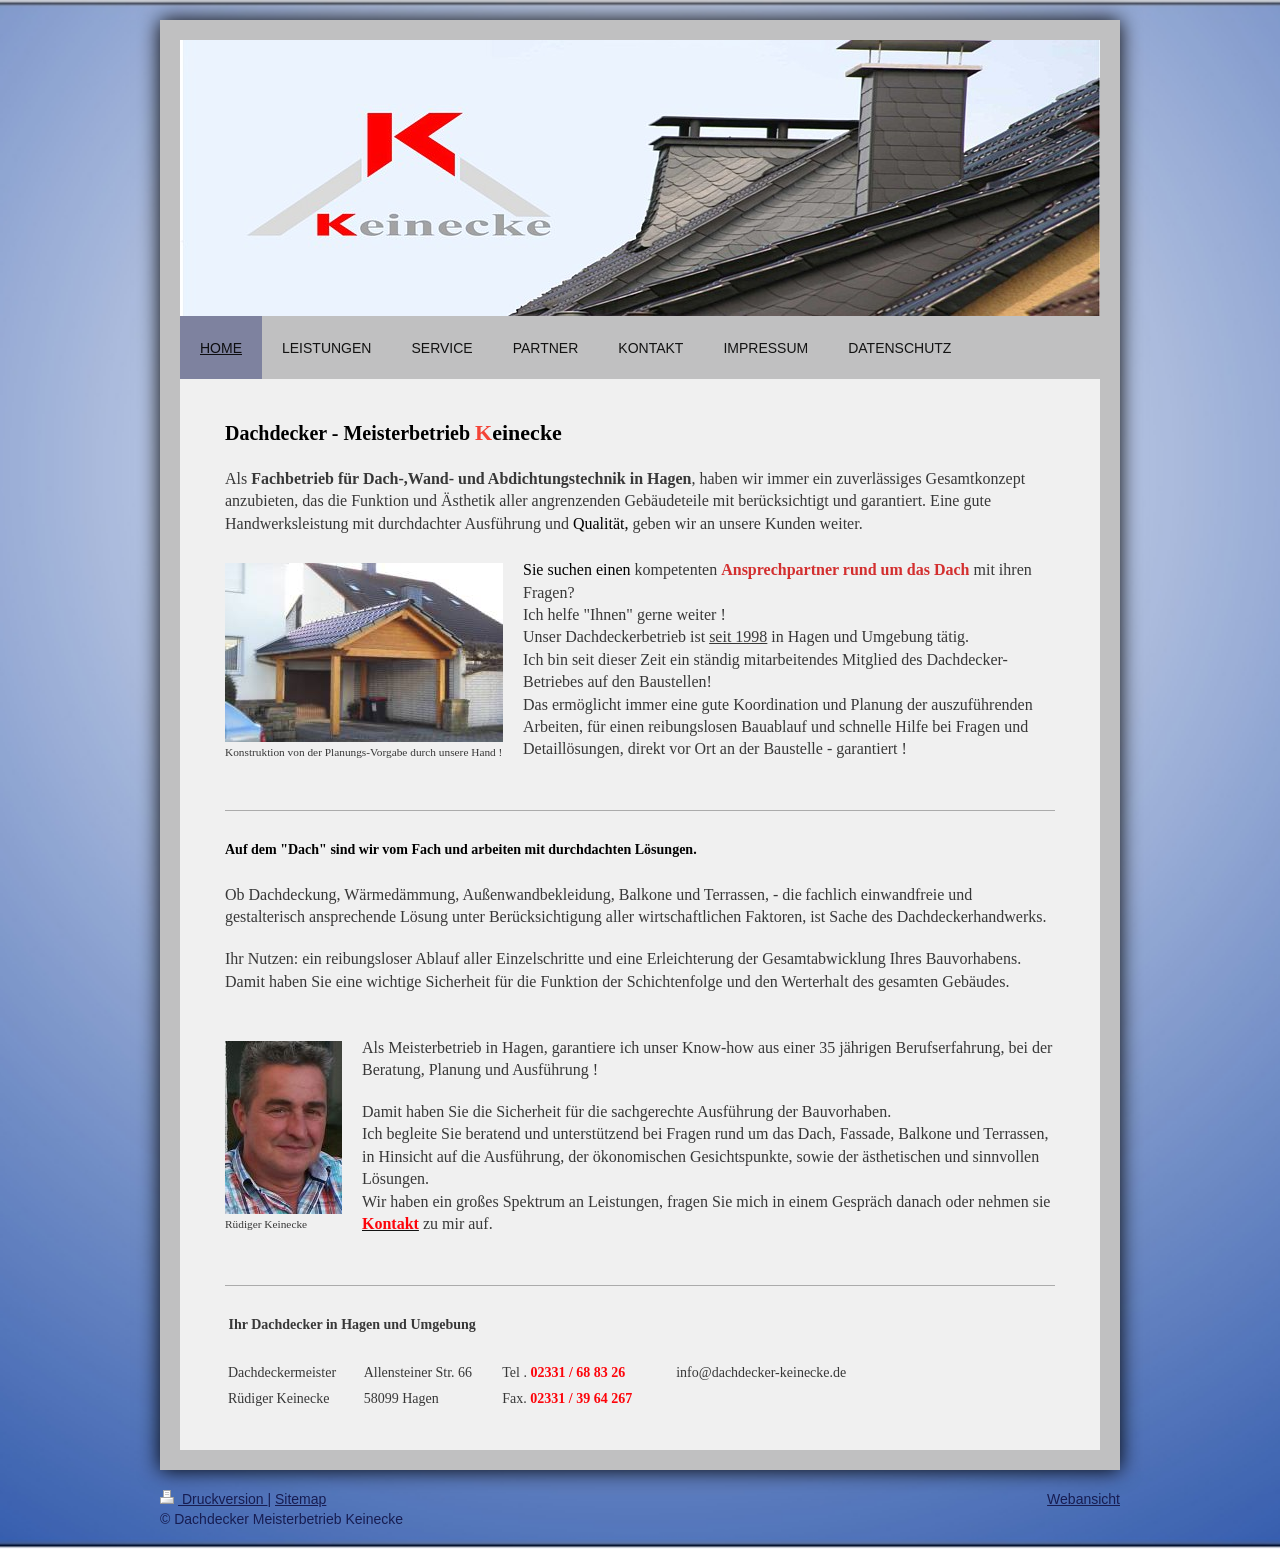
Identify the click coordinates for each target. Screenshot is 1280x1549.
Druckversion (213, 1499)
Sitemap (300, 1499)
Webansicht (1083, 1499)
